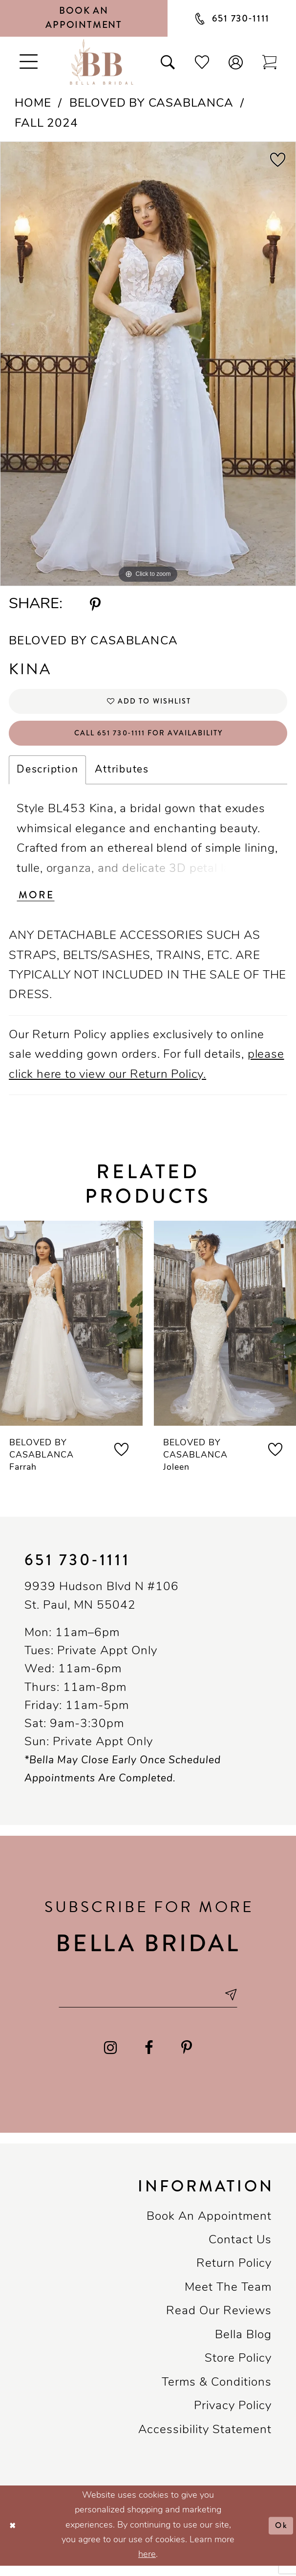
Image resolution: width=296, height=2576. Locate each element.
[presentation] (71, 1331)
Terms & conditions (217, 2393)
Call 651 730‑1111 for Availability (148, 737)
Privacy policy (233, 2417)
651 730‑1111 (77, 1568)
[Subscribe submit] (239, 2004)
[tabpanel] (148, 364)
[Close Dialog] (13, 2536)
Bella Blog (243, 2346)
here (147, 2565)
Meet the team (228, 2298)
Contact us (240, 2251)
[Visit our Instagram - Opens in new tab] (110, 2059)
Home (33, 104)
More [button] (38, 903)
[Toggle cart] (269, 61)
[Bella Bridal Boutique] (101, 62)
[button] (236, 61)
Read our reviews (219, 2322)
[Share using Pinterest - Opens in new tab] (95, 605)
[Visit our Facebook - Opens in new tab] (149, 2059)
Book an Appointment (209, 2227)
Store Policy (238, 2369)
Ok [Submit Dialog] (280, 2536)
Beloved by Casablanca (151, 104)
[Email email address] (148, 2004)
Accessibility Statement (205, 2440)
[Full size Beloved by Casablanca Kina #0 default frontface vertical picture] (148, 364)
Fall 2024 (46, 124)
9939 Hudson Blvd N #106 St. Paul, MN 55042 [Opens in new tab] (101, 1604)
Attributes (121, 776)
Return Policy (234, 2274)
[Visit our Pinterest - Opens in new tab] (187, 2059)
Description (47, 776)
